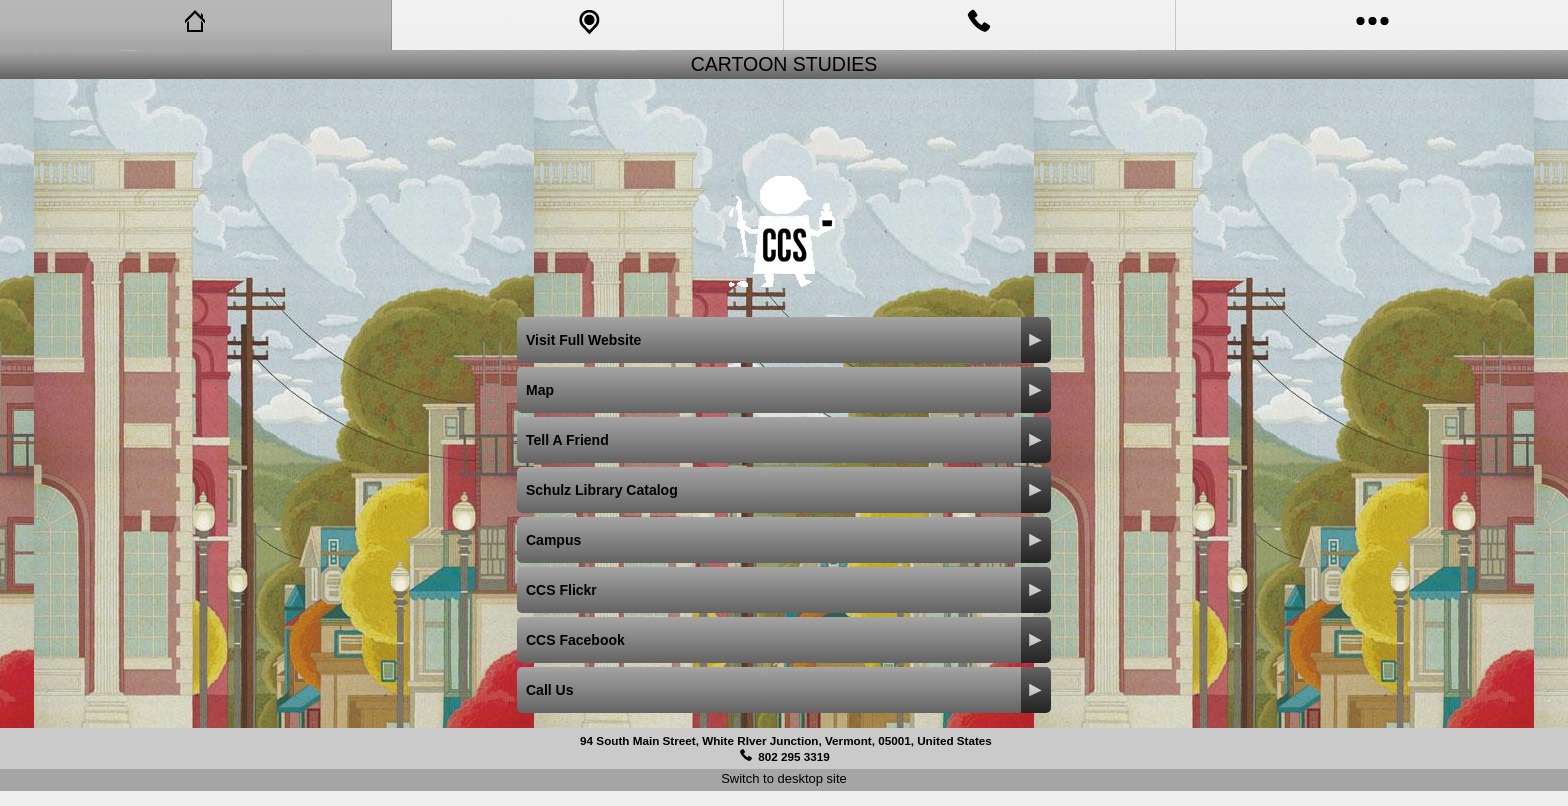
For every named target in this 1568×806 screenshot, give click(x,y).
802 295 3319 (794, 756)
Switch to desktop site (784, 778)
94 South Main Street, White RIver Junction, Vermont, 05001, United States (786, 740)
